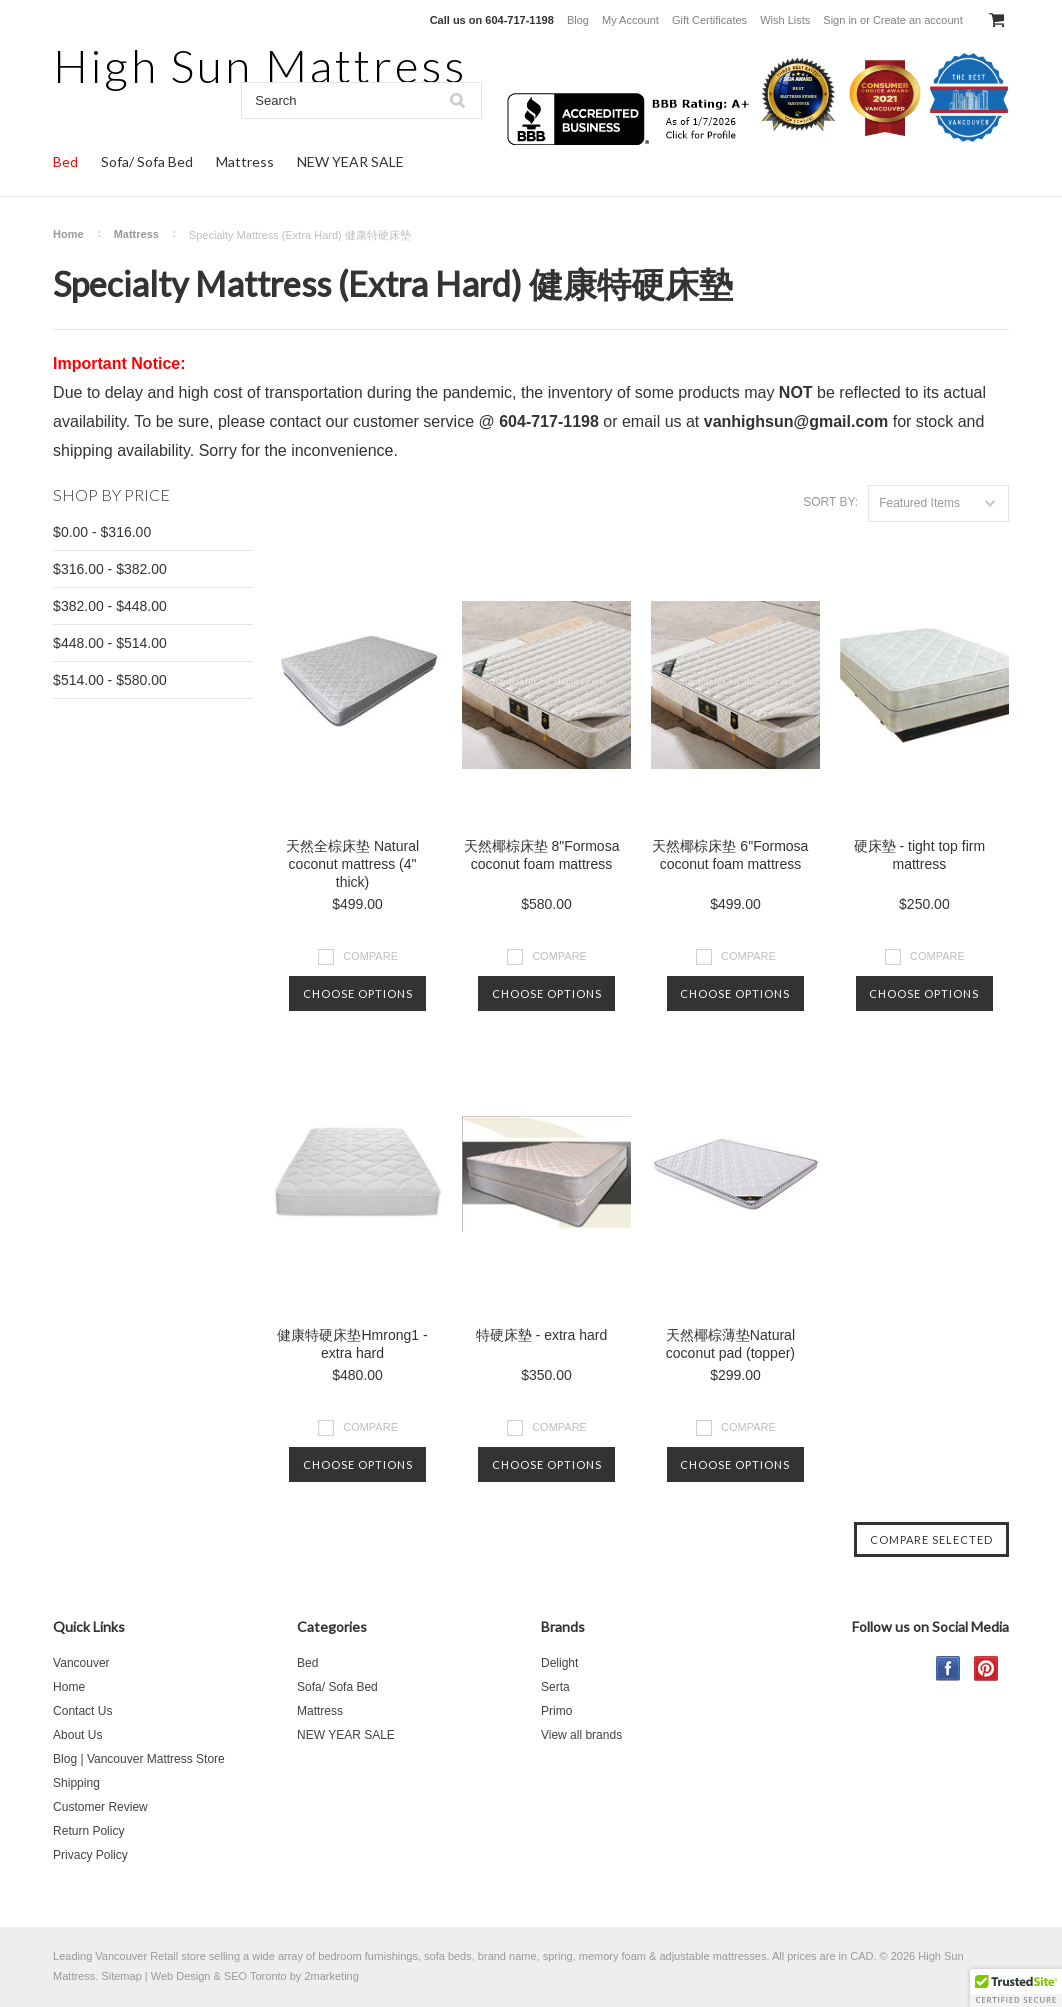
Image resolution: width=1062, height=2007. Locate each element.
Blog (578, 20)
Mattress (245, 161)
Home (68, 234)
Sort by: (830, 502)
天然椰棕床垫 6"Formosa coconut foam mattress (730, 855)
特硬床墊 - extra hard (541, 1335)
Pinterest (986, 1668)
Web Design (181, 1976)
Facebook (948, 1668)
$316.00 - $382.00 (110, 569)
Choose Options (358, 993)
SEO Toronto (255, 1976)
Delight (559, 1663)
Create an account (918, 20)
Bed (65, 161)
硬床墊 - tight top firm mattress (919, 855)
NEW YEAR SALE (350, 161)
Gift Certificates (709, 20)
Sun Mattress (260, 65)
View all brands (581, 1735)
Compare (370, 956)
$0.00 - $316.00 (102, 532)
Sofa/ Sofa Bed (147, 161)
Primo (556, 1711)
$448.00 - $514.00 (110, 643)
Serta (555, 1687)
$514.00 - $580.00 (110, 680)
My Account (630, 20)
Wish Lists (785, 20)
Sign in (840, 20)
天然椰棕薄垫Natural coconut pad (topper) (730, 1344)
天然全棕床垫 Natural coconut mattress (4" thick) (352, 864)
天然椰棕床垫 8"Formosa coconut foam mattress (542, 855)
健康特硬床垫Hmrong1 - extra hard (352, 1344)
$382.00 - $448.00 (110, 606)
